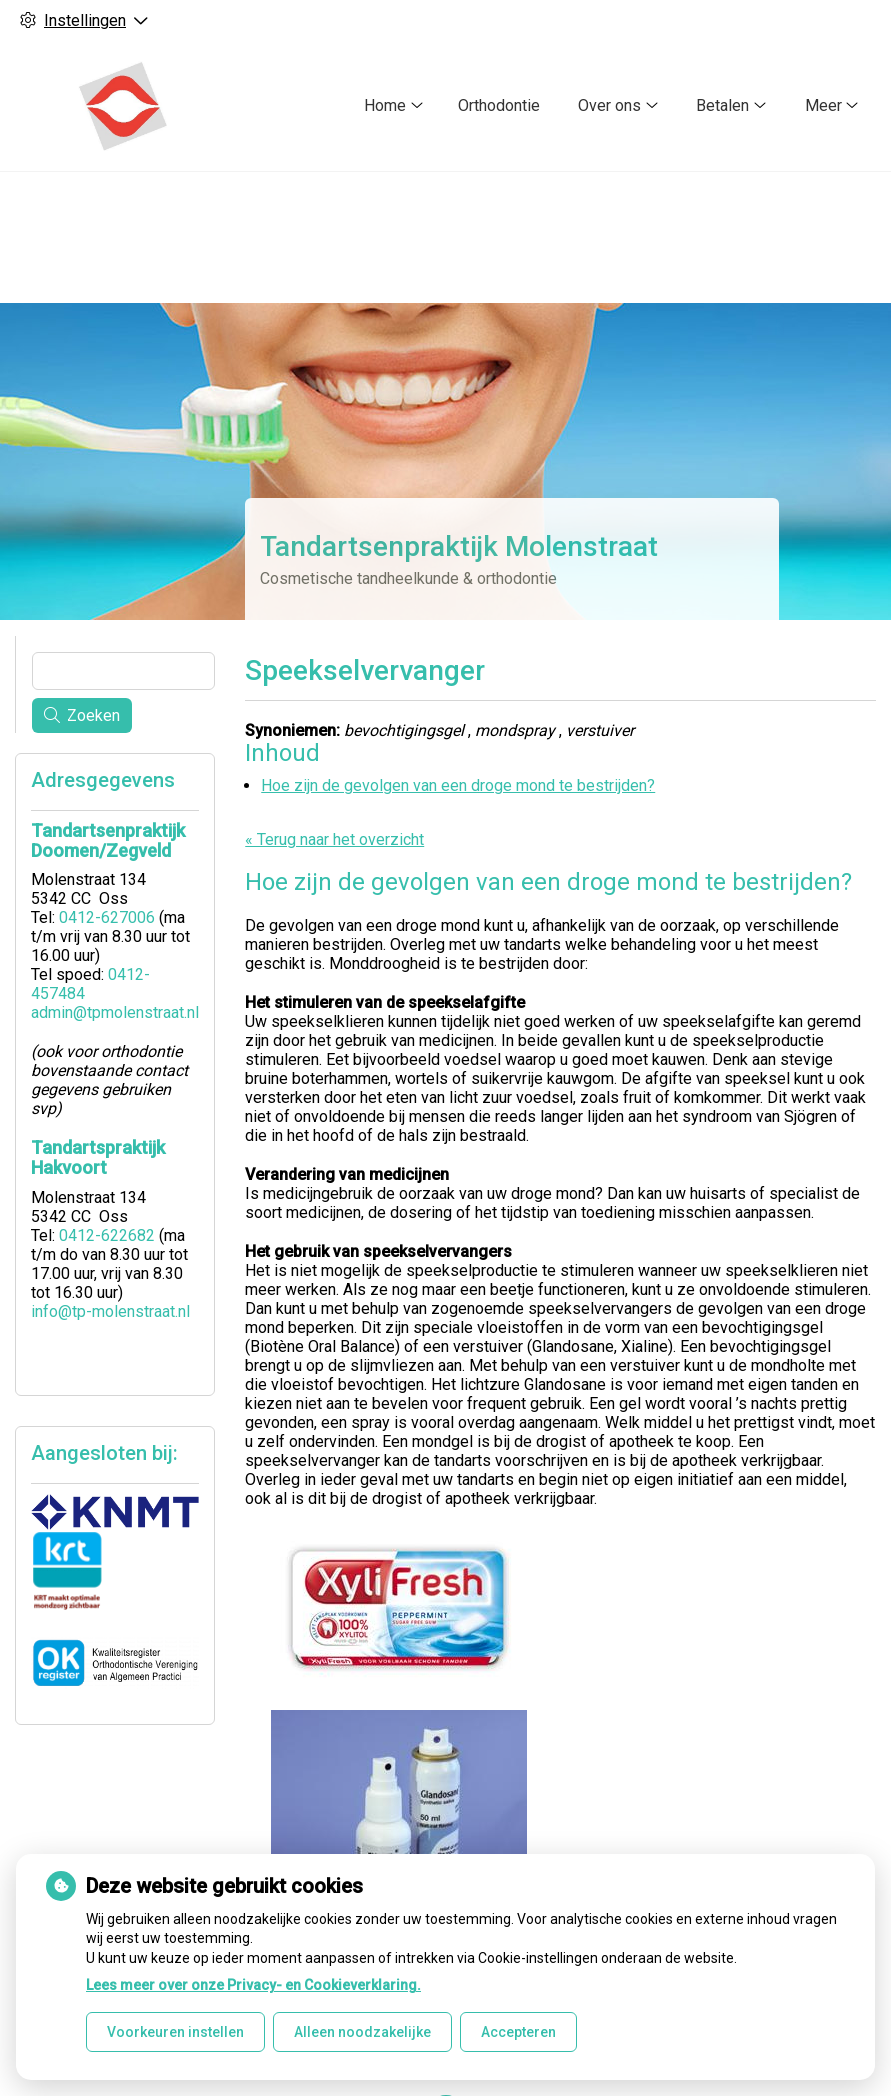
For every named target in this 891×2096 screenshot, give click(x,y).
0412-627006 (107, 917)
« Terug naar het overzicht (334, 839)
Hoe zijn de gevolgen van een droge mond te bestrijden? (458, 785)
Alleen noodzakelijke (362, 2032)
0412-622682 (107, 1235)
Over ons (609, 105)
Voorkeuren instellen (175, 2032)
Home (385, 105)
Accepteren (518, 2032)
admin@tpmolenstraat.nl (115, 1012)
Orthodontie (499, 105)
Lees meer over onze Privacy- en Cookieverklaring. (253, 1985)
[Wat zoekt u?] (123, 671)
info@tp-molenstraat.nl (110, 1311)
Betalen (722, 105)
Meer (823, 105)
